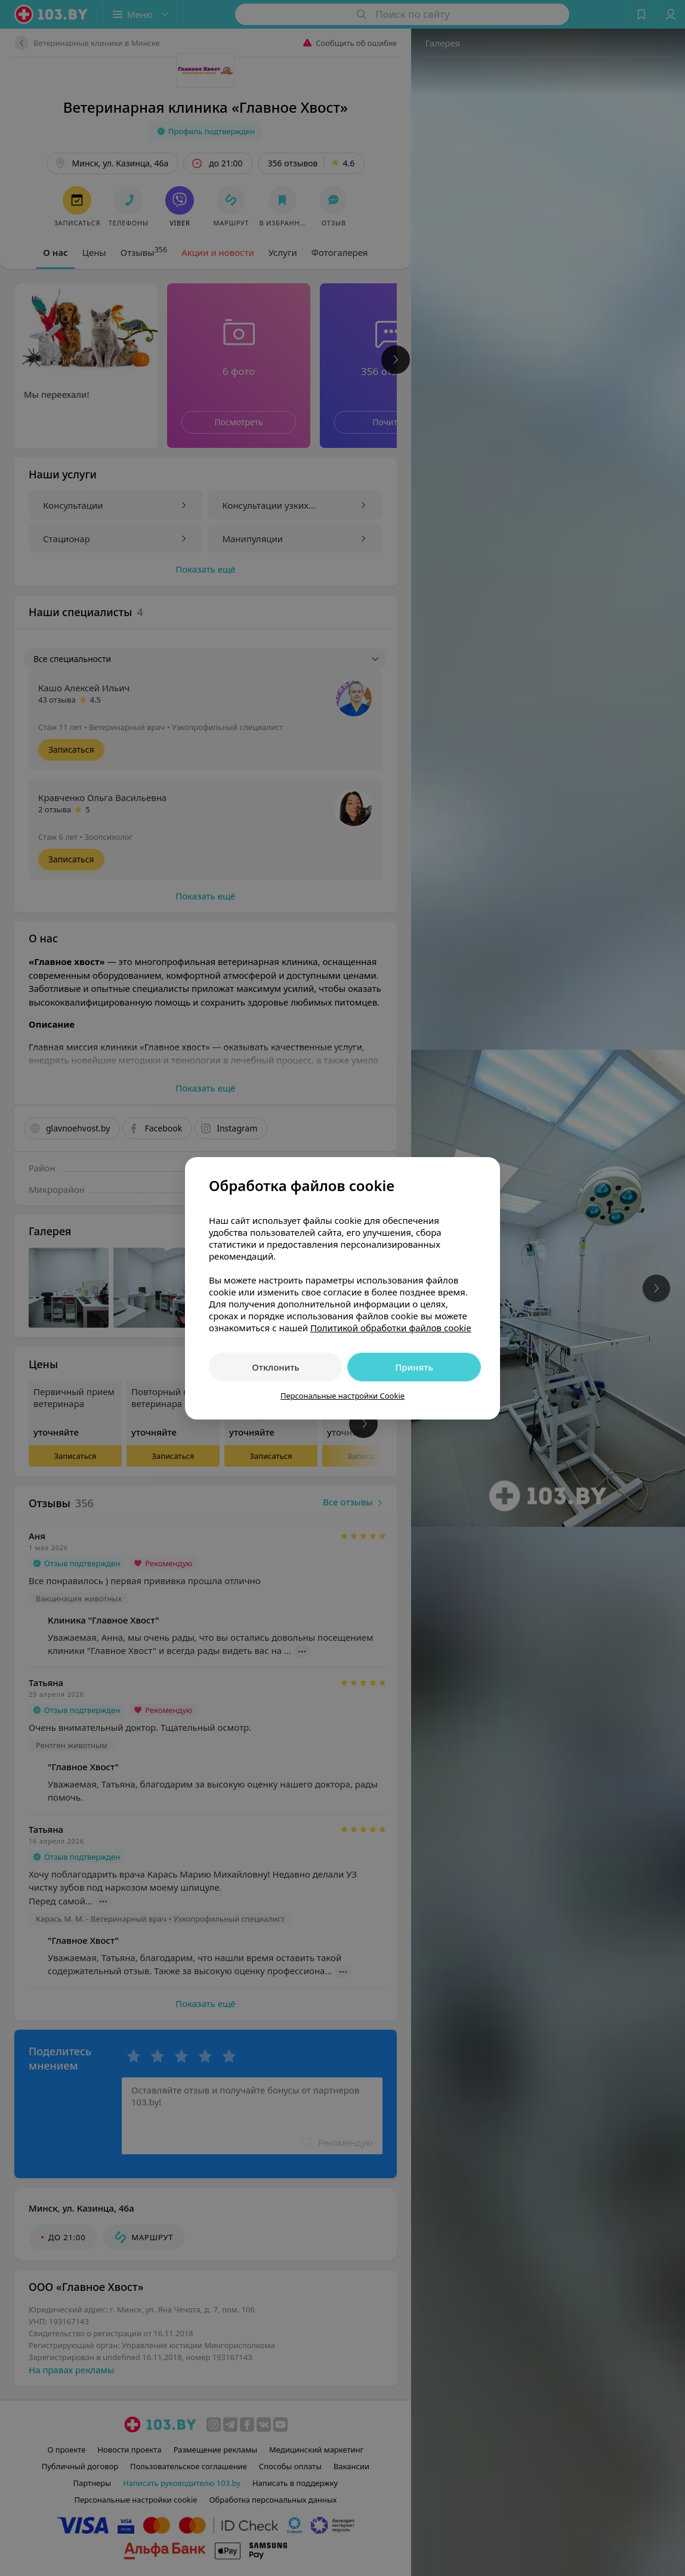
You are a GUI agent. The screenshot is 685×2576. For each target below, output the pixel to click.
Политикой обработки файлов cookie (390, 1328)
